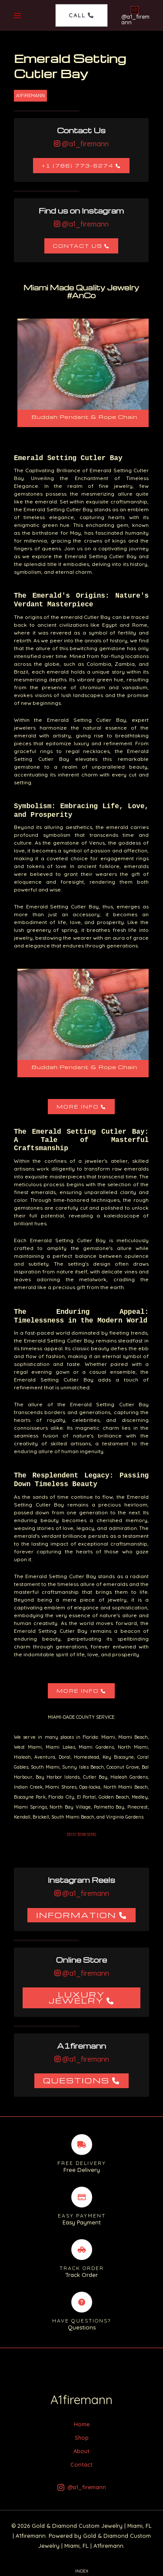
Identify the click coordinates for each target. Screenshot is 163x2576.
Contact (81, 2464)
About (81, 2451)
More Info (78, 1106)
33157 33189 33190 (81, 1834)
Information (76, 1915)
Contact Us (78, 246)
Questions (76, 2080)
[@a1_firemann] (134, 15)
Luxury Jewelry (77, 1997)
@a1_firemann (84, 143)
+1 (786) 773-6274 (77, 165)
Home (82, 2424)
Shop (82, 2437)
